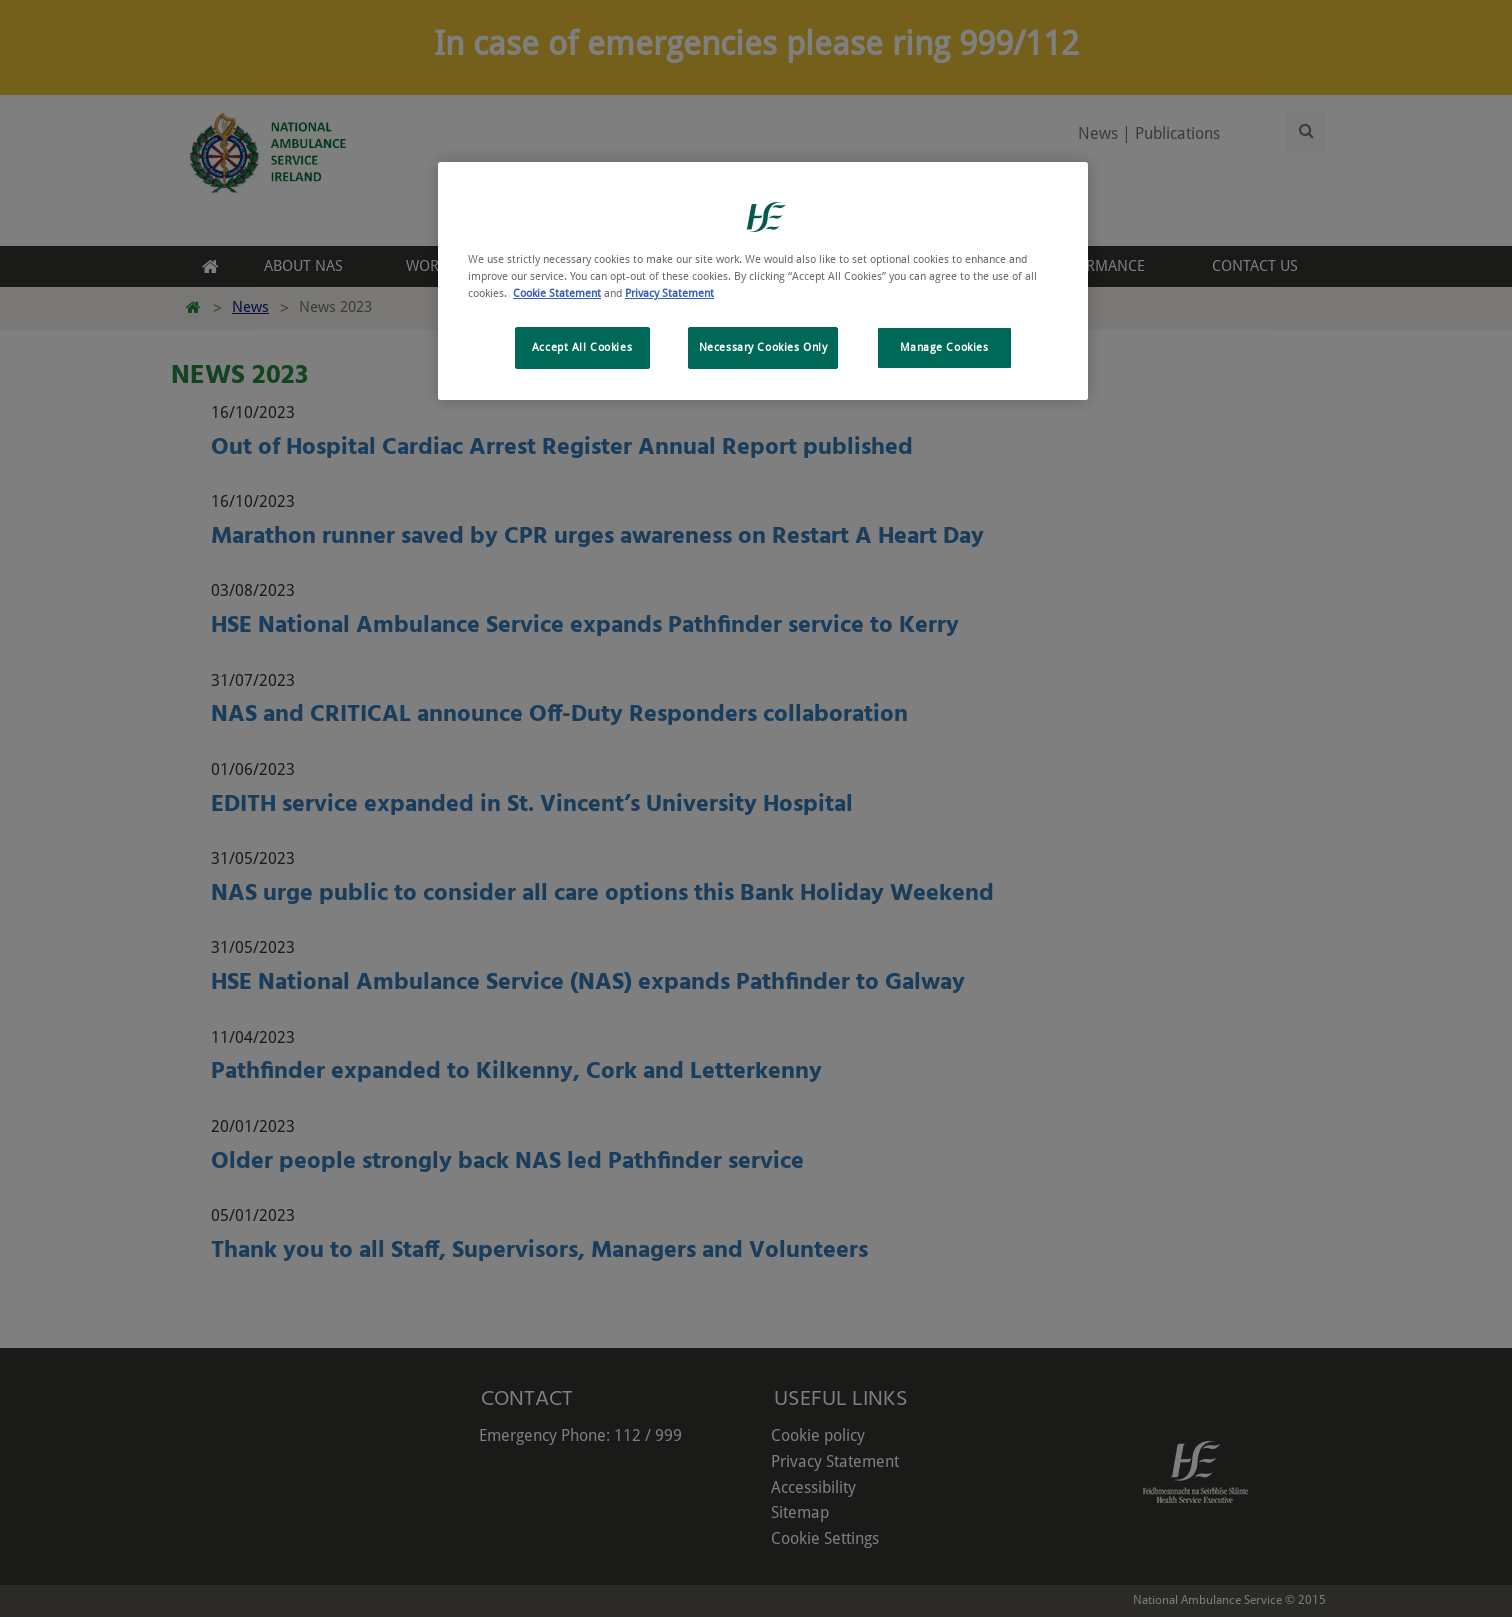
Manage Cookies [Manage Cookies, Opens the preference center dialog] (944, 347)
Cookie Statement (557, 293)
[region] (763, 281)
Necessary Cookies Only (763, 347)
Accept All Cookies (582, 347)
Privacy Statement (669, 293)
